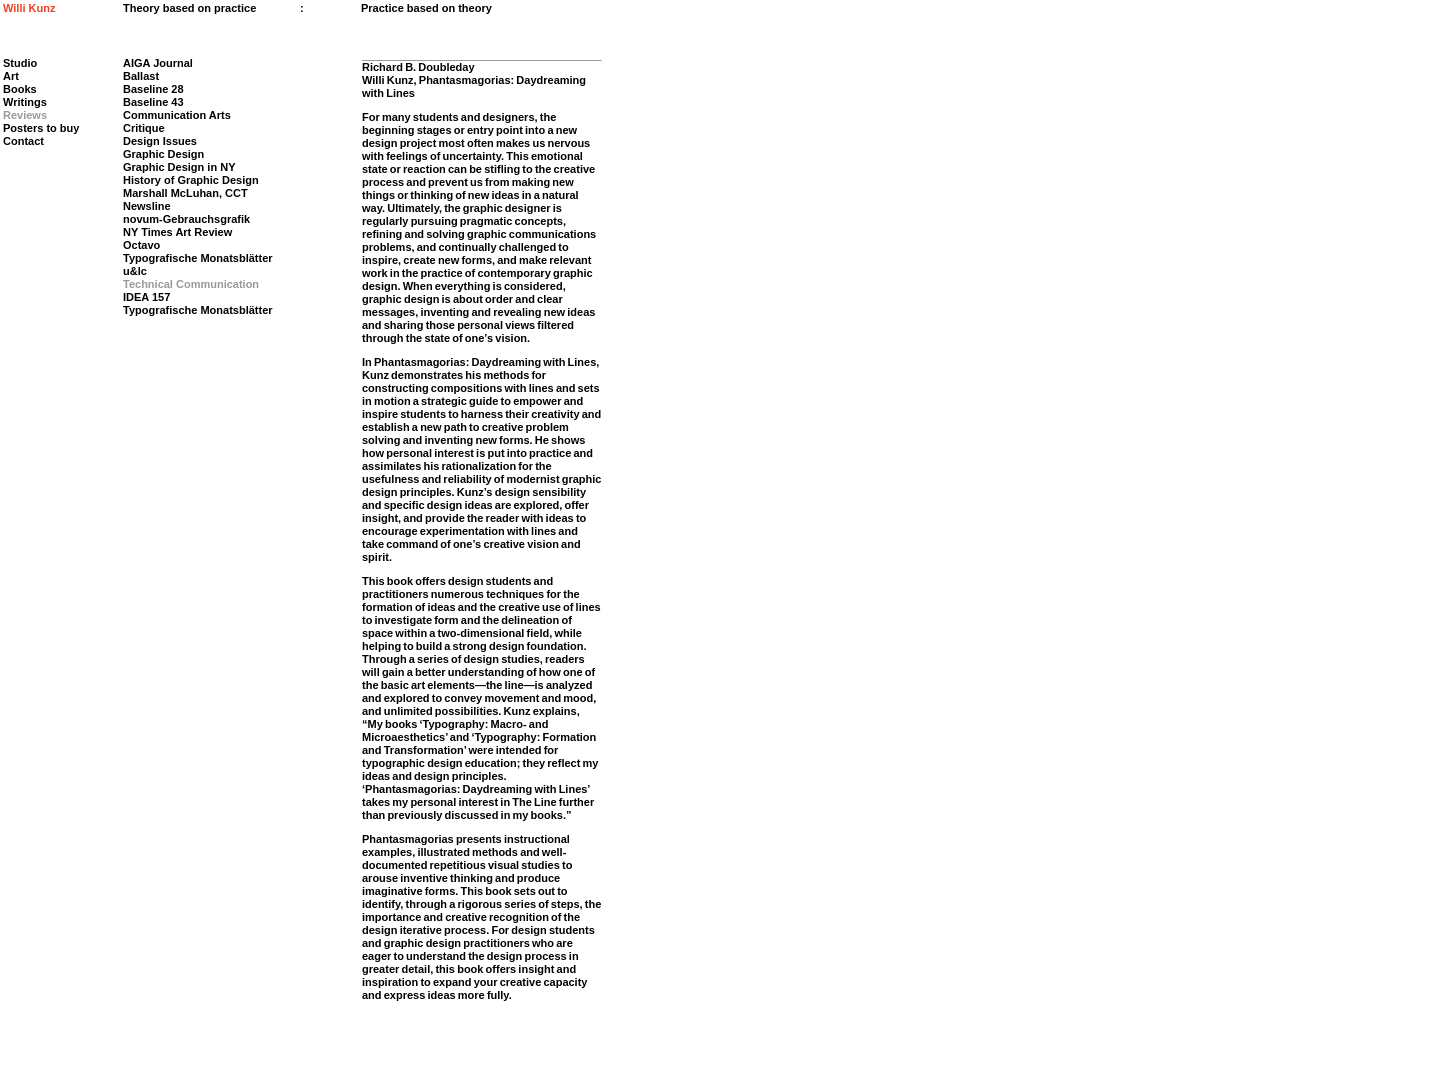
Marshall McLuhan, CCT (185, 193)
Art (11, 76)
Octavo (141, 245)
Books (20, 89)
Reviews (25, 115)
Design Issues (160, 141)
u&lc (135, 271)
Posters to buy (41, 128)
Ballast (141, 76)
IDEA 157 (146, 297)
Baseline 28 (153, 89)
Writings (25, 102)
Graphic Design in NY (179, 167)
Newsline (147, 206)
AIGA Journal (158, 63)
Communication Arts (177, 115)
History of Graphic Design (191, 180)
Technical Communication (191, 284)
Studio (20, 63)
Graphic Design (163, 154)
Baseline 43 (153, 102)
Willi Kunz (29, 8)
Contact (23, 141)
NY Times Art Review (177, 232)
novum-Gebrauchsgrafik (186, 219)
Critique (144, 128)
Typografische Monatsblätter (198, 258)
